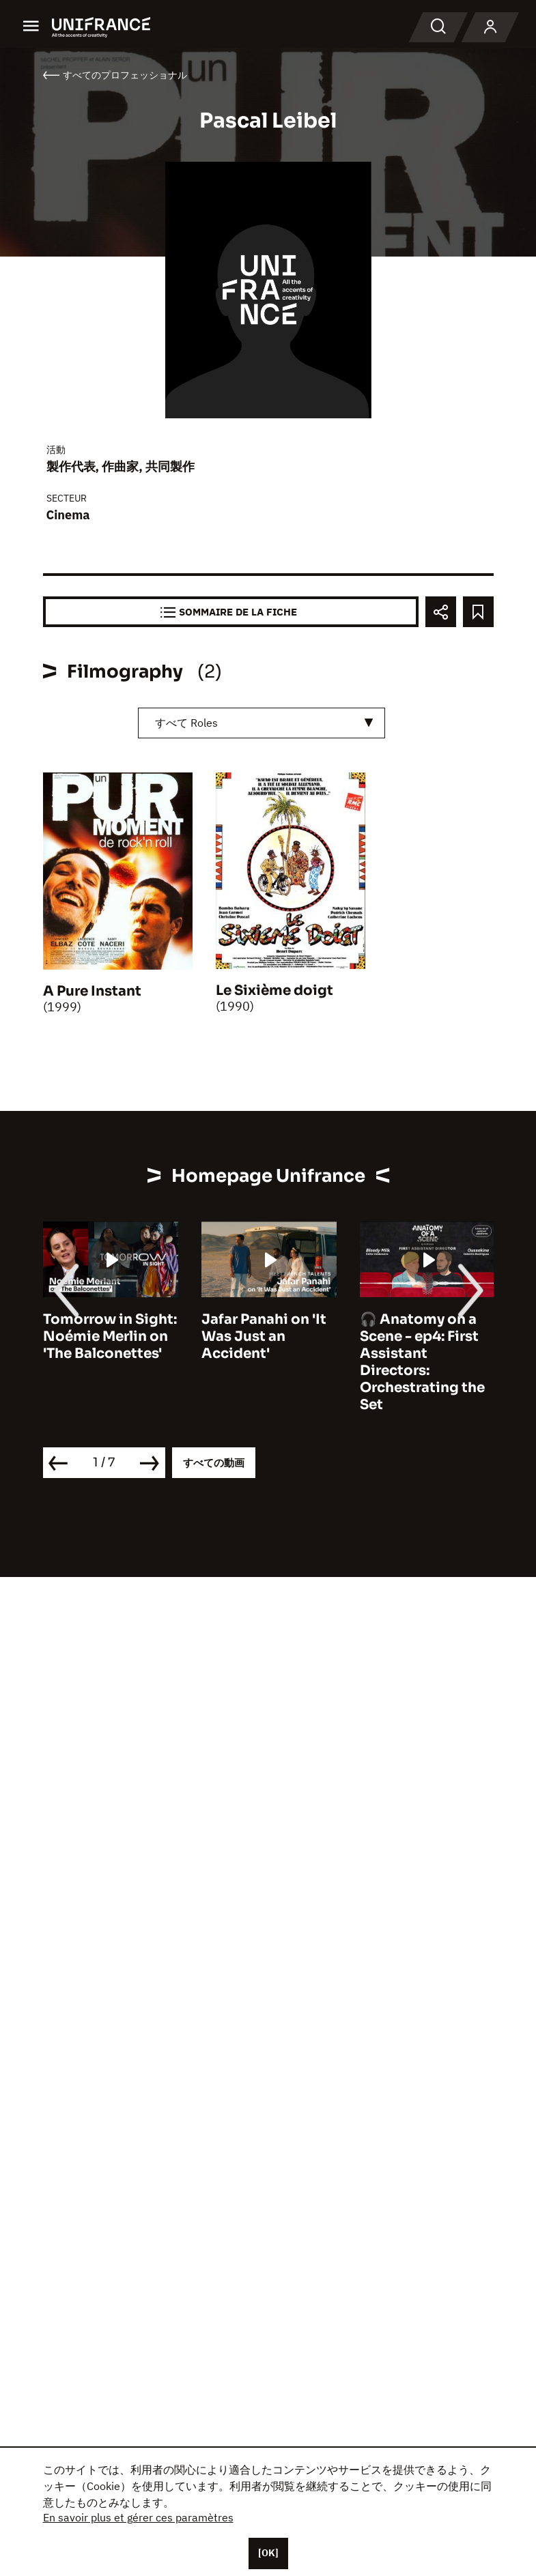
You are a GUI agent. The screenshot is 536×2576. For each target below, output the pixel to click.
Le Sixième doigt (274, 990)
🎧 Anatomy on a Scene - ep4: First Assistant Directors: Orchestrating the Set (422, 1362)
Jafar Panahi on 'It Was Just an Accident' (263, 1336)
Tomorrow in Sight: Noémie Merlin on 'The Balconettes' (110, 1336)
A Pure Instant (92, 991)
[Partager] (440, 611)
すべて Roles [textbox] (186, 722)
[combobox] (261, 723)
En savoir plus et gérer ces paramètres (138, 2517)
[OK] (268, 2553)
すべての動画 (213, 1462)
